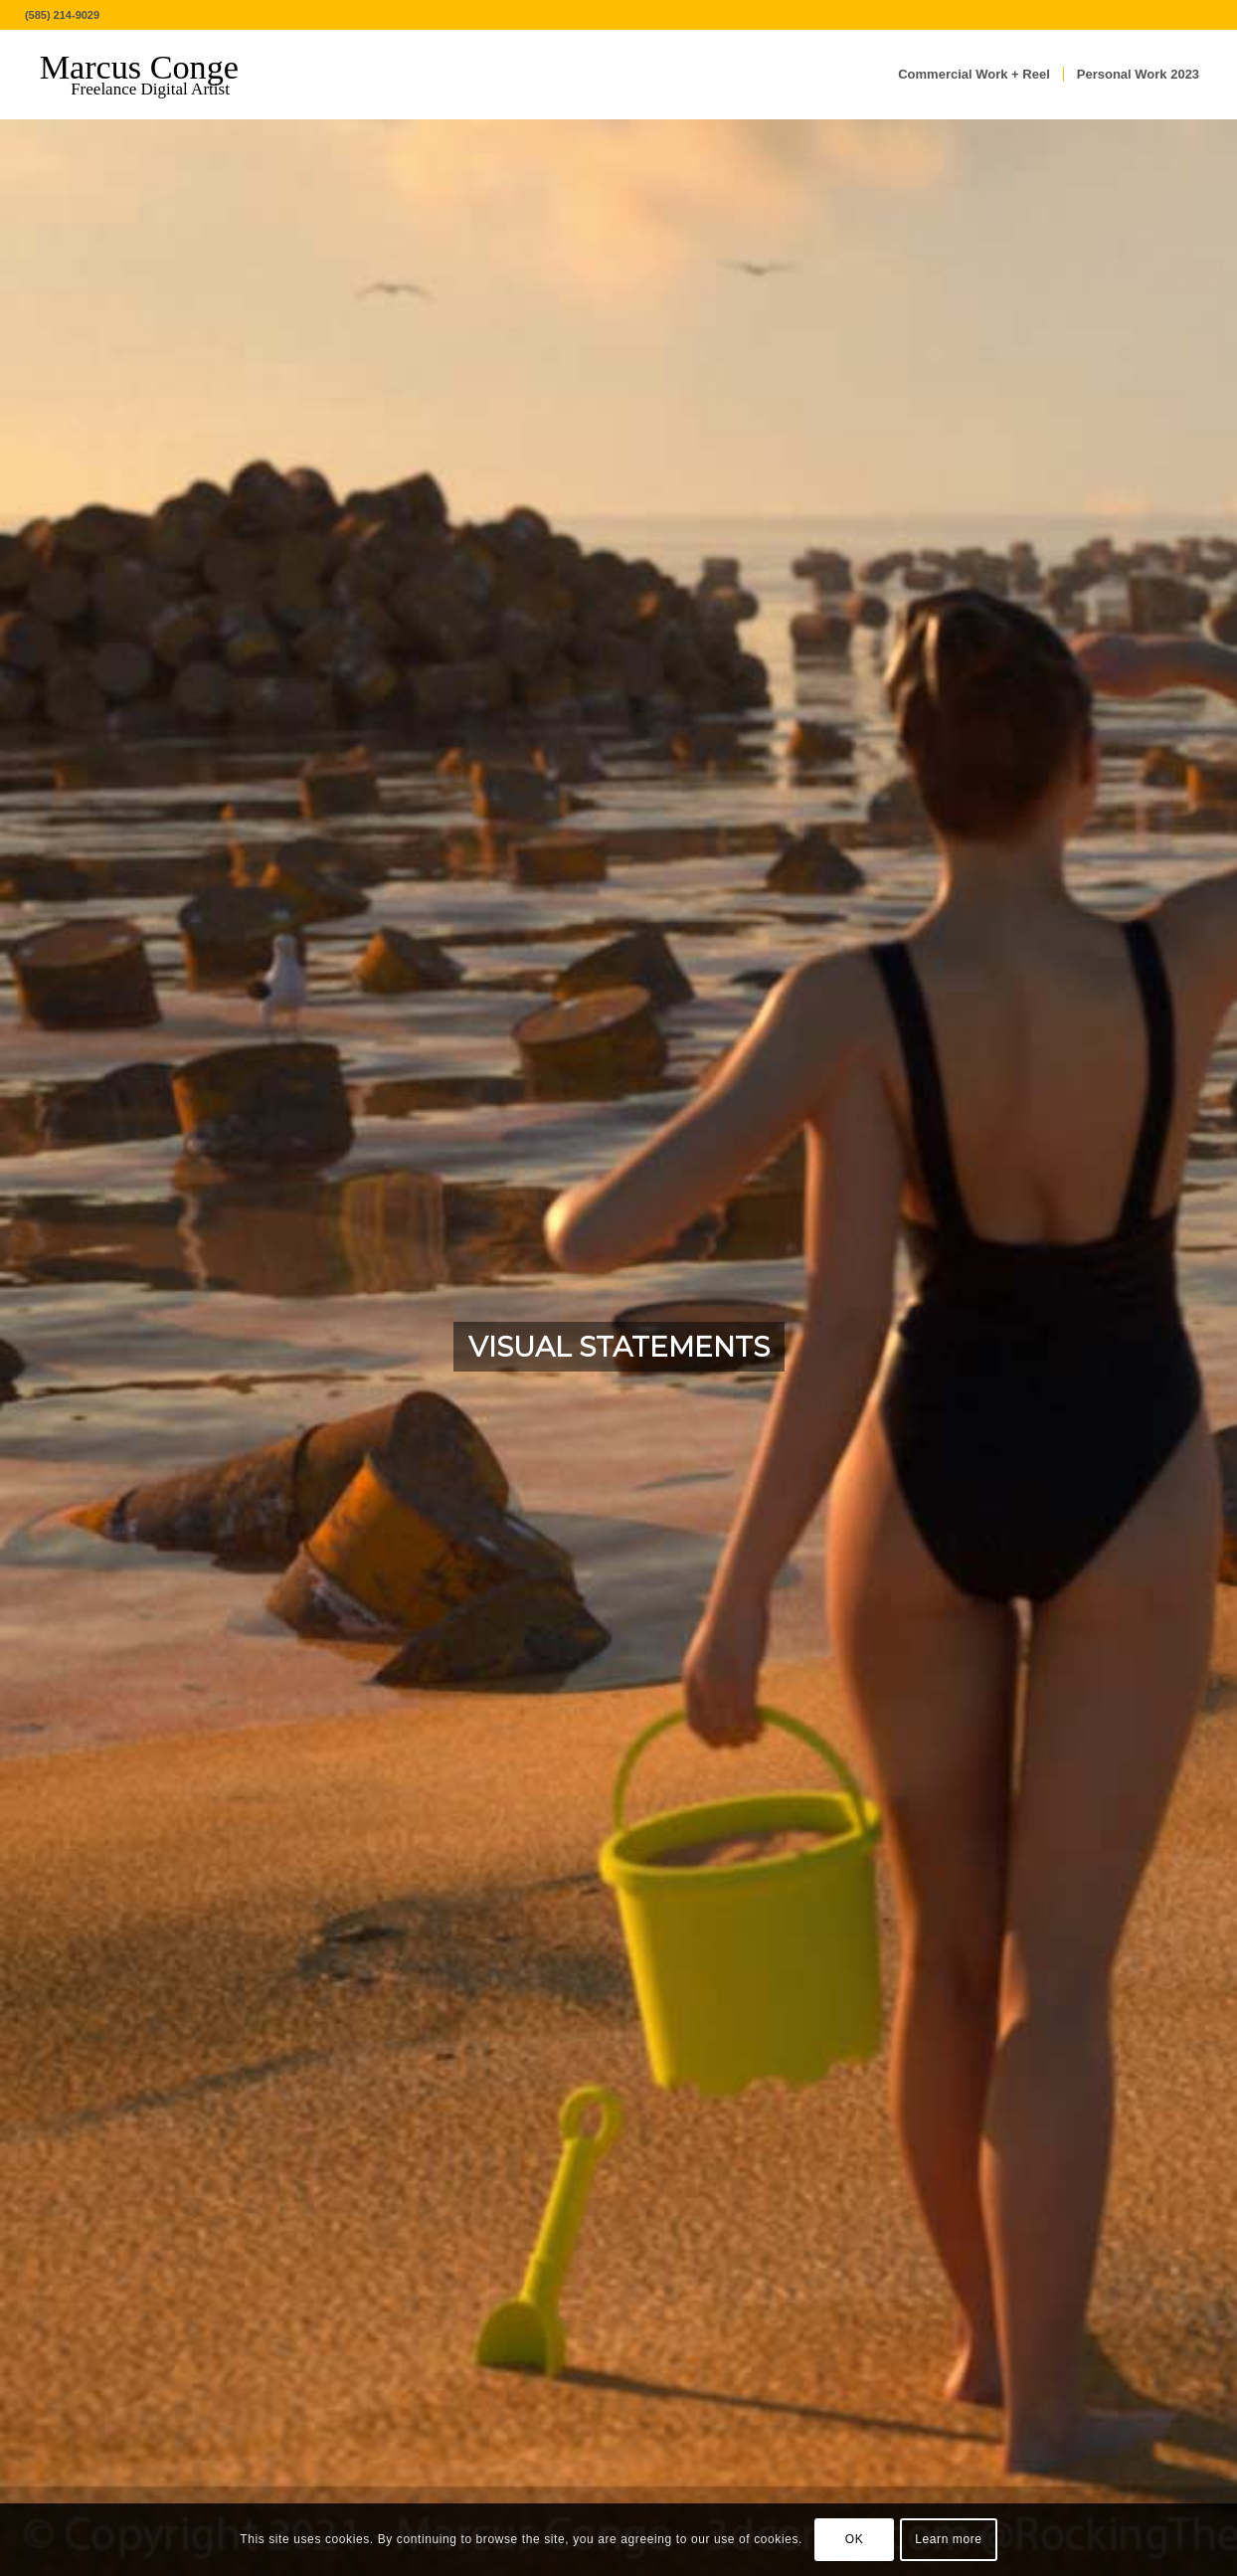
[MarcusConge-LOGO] (154, 74)
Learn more (948, 2539)
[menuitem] (974, 74)
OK (854, 2539)
